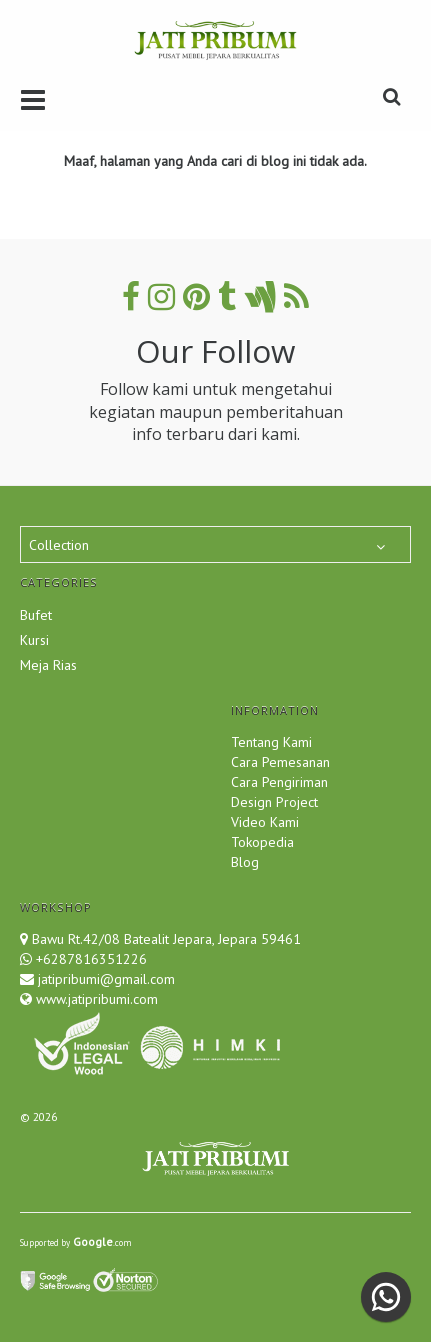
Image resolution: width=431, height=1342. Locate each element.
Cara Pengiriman (279, 782)
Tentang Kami (271, 742)
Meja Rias (48, 665)
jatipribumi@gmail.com (104, 979)
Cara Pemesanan (280, 762)
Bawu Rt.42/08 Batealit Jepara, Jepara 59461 (166, 939)
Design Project (274, 802)
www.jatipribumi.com (95, 999)
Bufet (36, 615)
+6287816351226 (91, 959)
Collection (59, 545)
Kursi (34, 640)
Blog (245, 862)
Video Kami (265, 822)
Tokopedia (262, 842)
